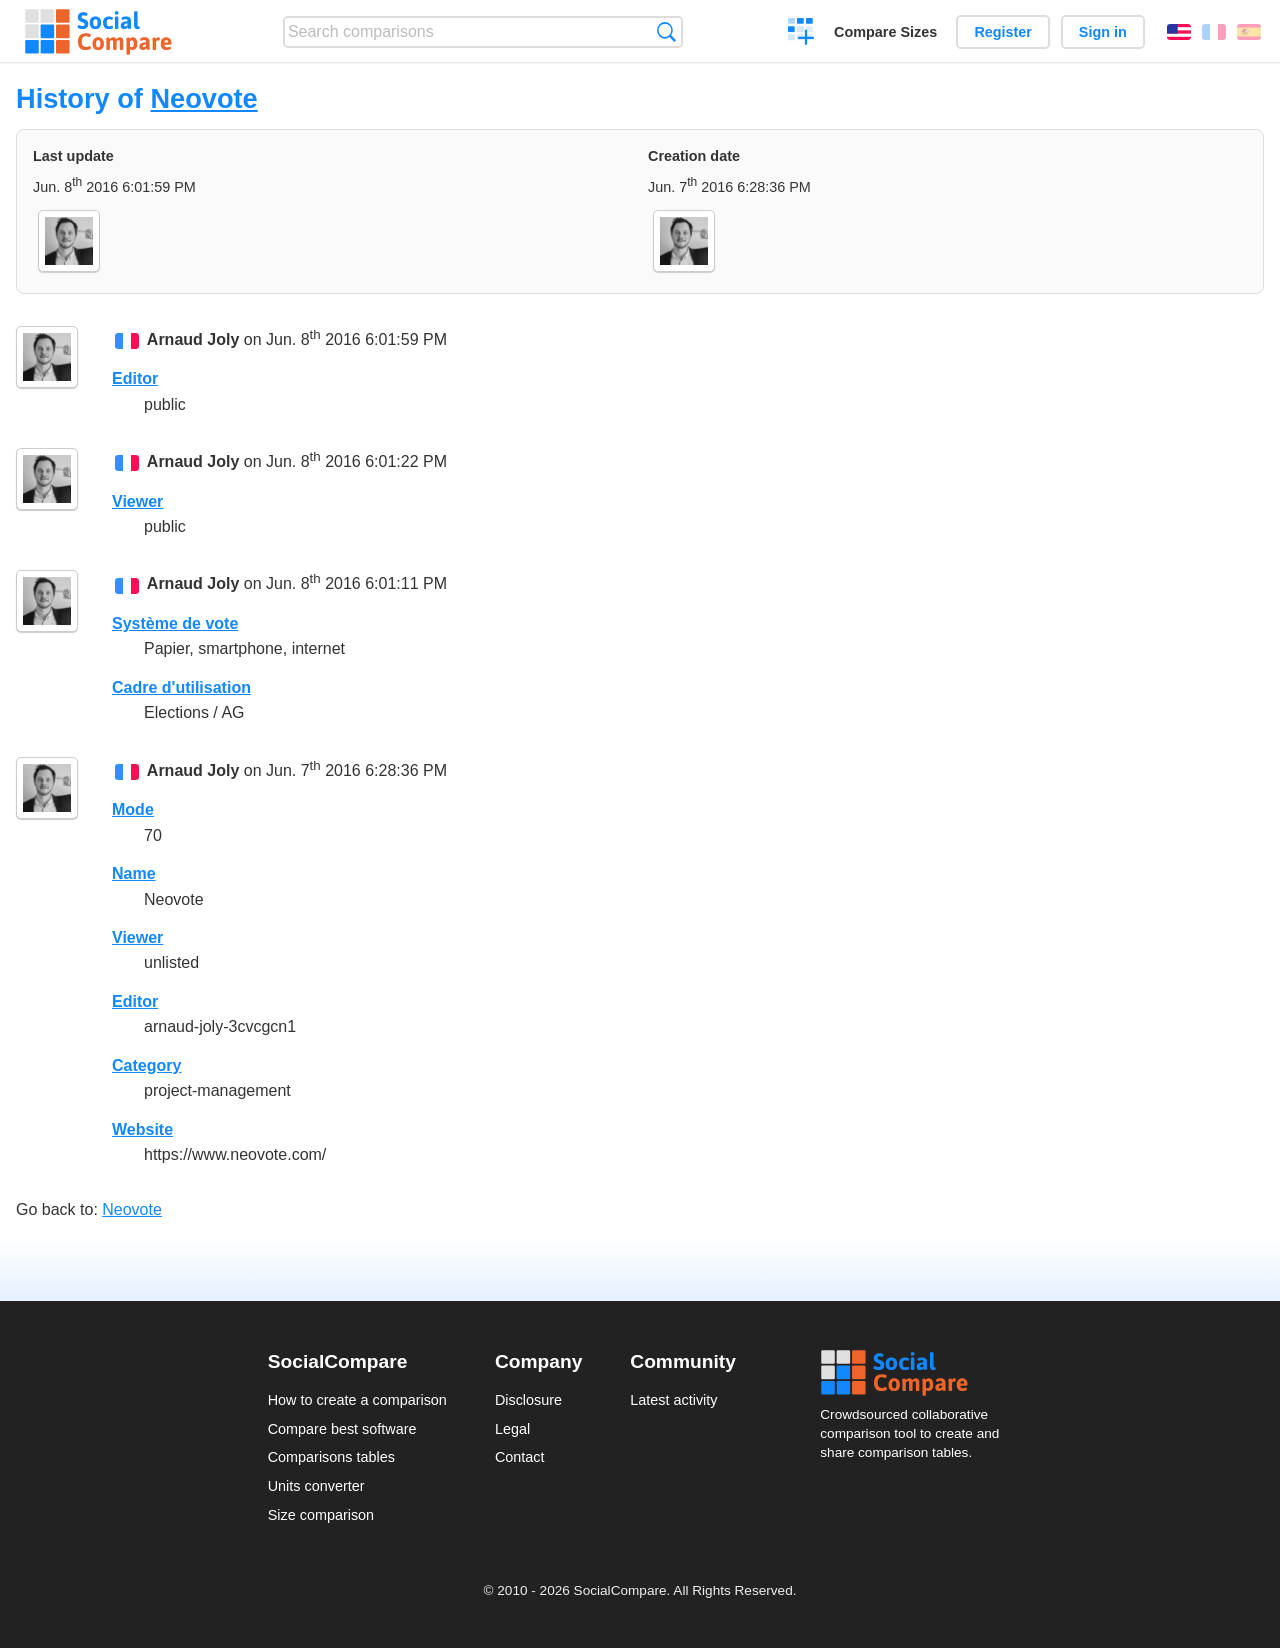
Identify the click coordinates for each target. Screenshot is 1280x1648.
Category (146, 1065)
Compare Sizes (885, 32)
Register (1003, 32)
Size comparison (321, 1515)
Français (1214, 32)
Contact (520, 1457)
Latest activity (673, 1400)
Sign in (1103, 32)
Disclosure (528, 1400)
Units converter (316, 1486)
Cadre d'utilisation (181, 687)
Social (916, 1373)
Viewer (137, 501)
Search (666, 31)
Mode (133, 809)
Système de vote (175, 623)
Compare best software (342, 1429)
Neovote (203, 98)
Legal (512, 1429)
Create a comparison (801, 34)
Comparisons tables (331, 1457)
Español (1249, 32)
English (1179, 32)
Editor (135, 378)
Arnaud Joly (193, 339)
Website (142, 1129)
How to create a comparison (357, 1400)
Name (134, 873)
